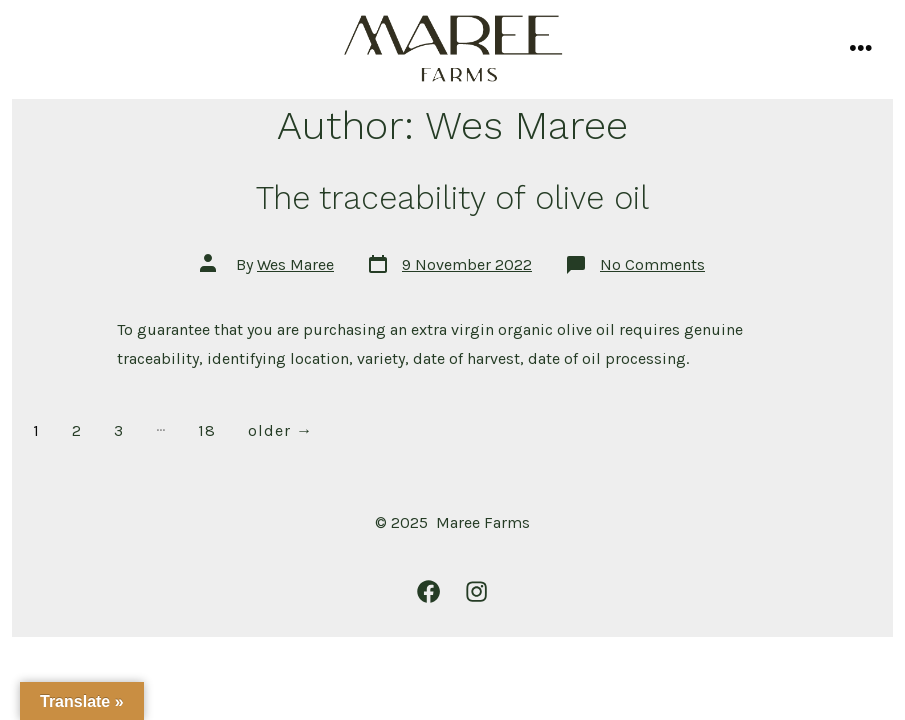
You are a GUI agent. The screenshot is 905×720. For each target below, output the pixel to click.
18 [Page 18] (207, 430)
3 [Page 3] (119, 430)
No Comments (652, 264)
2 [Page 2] (77, 430)
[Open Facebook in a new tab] (428, 591)
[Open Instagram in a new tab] (476, 591)
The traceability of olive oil (452, 198)
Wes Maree (295, 264)
